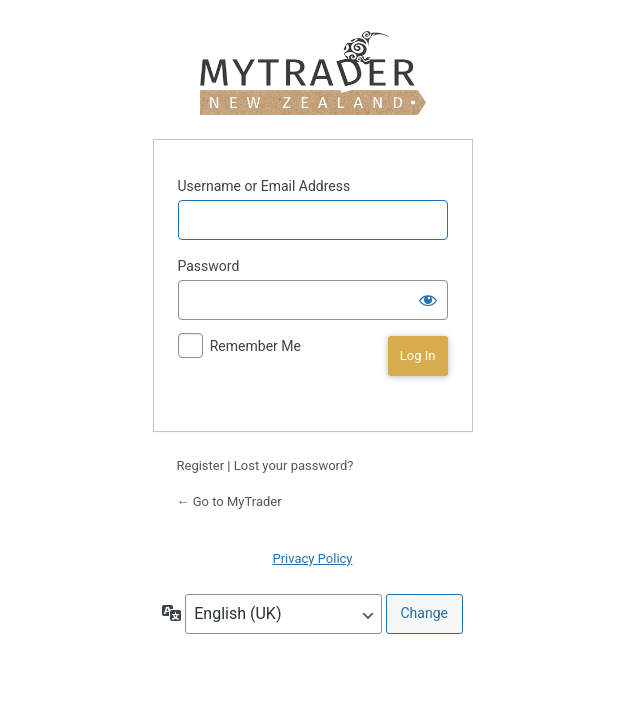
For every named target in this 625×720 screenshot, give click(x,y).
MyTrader (312, 73)
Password (209, 266)
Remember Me (255, 346)
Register (201, 465)
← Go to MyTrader (229, 501)
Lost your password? (294, 465)
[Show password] (428, 300)
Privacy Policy (312, 558)
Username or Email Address (264, 186)
